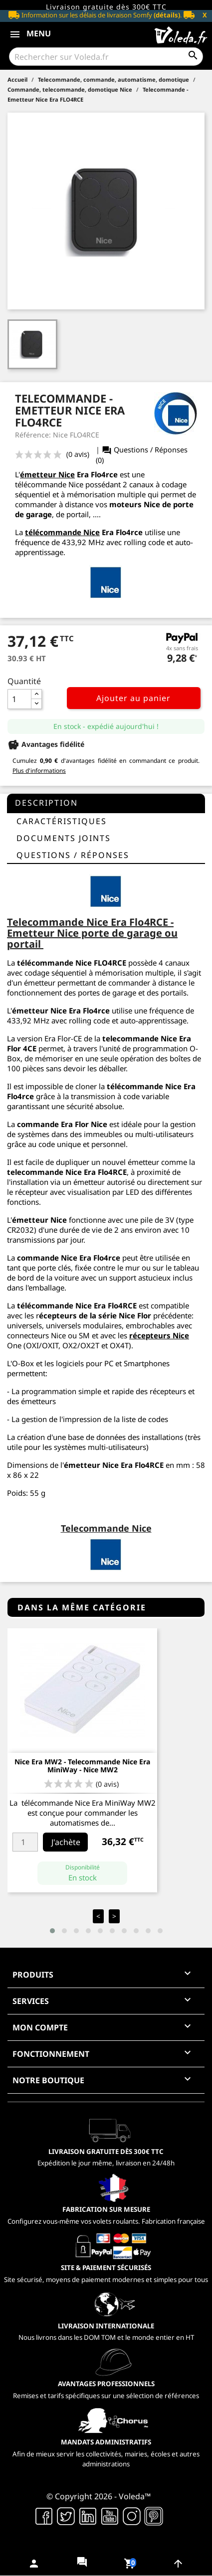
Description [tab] (46, 802)
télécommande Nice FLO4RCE (71, 963)
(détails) (167, 14)
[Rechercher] (106, 56)
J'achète (65, 1842)
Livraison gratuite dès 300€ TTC (106, 6)
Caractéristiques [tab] (61, 821)
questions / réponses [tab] (72, 855)
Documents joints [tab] (63, 838)
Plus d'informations (39, 770)
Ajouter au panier (133, 698)
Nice (58, 1220)
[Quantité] (19, 699)
